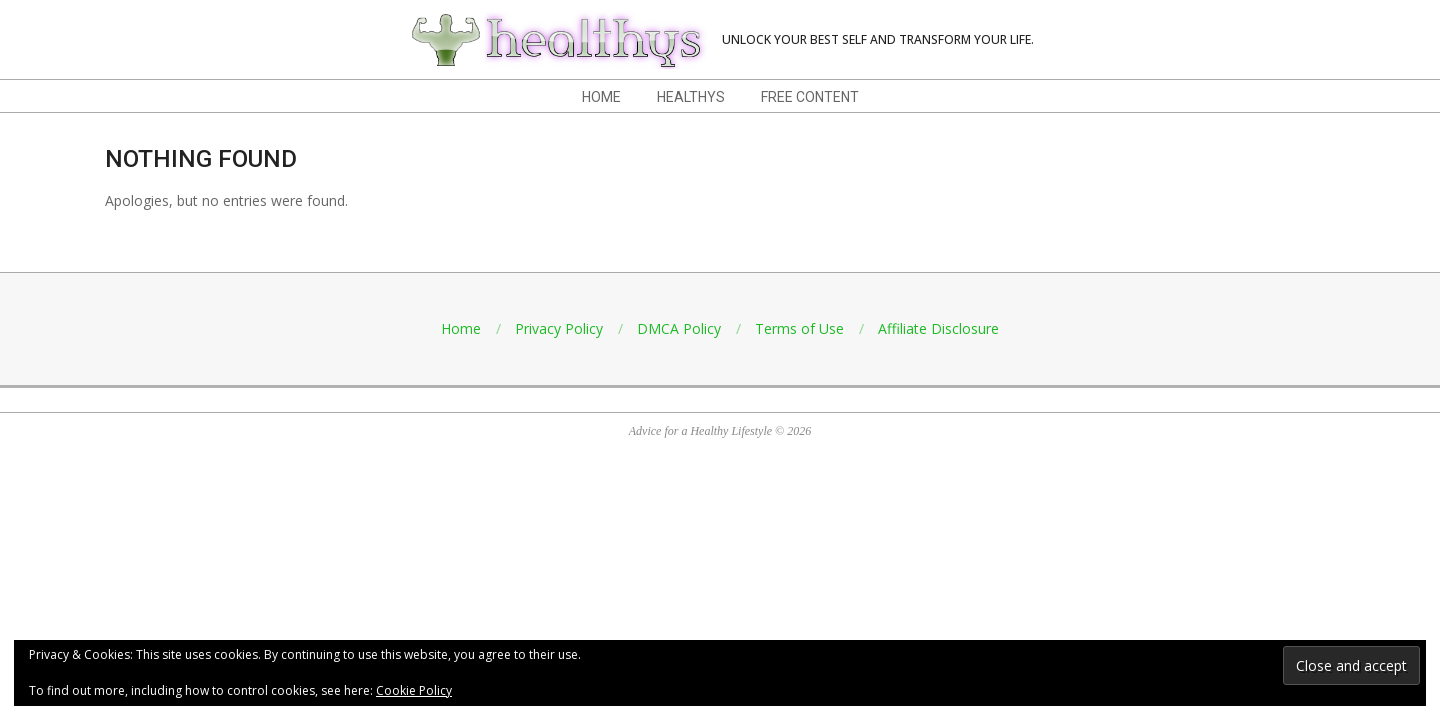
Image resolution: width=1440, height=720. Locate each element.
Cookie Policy (414, 690)
